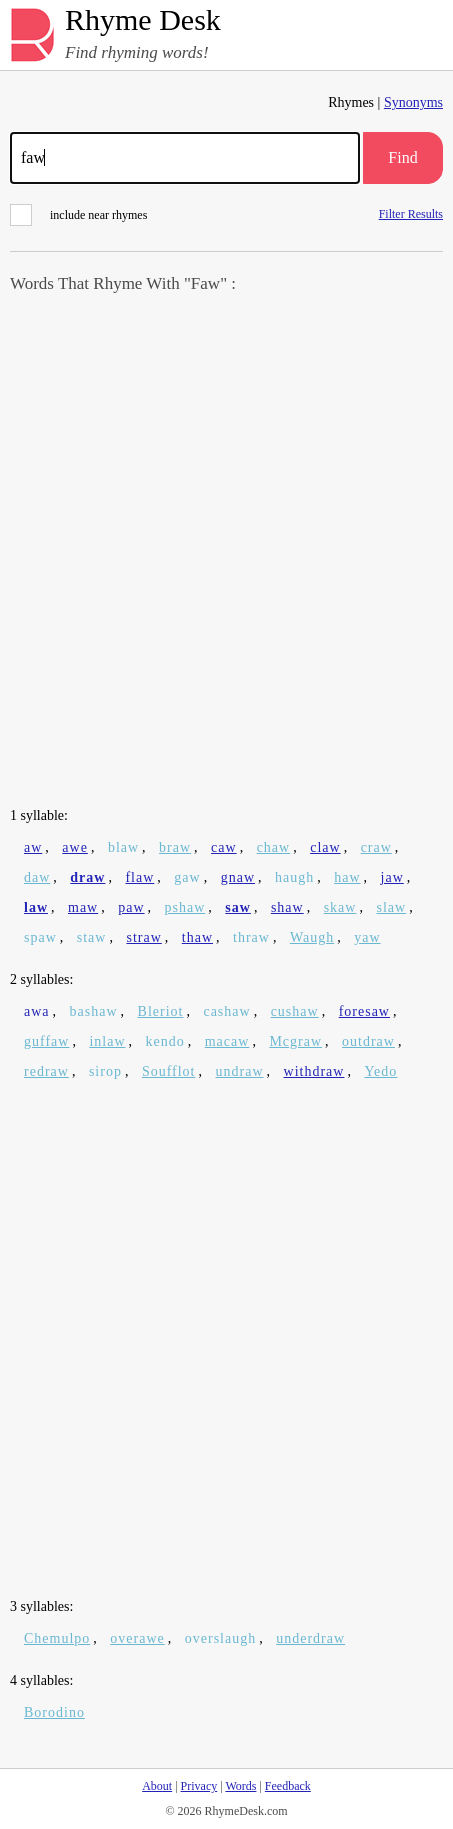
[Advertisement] (226, 552)
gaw (187, 877)
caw (224, 847)
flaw (139, 877)
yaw (367, 937)
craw (376, 847)
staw (92, 937)
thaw (197, 937)
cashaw (226, 1011)
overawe (137, 1638)
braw (175, 847)
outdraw (368, 1041)
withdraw (314, 1071)
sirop (105, 1071)
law (36, 907)
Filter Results (411, 213)
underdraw (310, 1638)
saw (238, 907)
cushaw (295, 1011)
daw (37, 877)
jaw (392, 877)
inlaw (107, 1041)
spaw (40, 937)
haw (347, 877)
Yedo (380, 1071)
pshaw (185, 907)
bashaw (94, 1011)
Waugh (312, 937)
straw (143, 937)
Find (402, 157)
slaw (391, 907)
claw (325, 847)
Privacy (199, 1786)
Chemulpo (57, 1638)
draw (87, 877)
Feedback (288, 1786)
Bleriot (161, 1011)
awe (75, 847)
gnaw (238, 877)
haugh (294, 877)
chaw (274, 847)
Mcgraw (295, 1041)
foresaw (364, 1011)
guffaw (46, 1041)
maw (83, 907)
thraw (251, 937)
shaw (287, 907)
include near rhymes (78, 215)
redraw (46, 1071)
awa (37, 1011)
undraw (240, 1071)
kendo (165, 1041)
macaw (227, 1041)
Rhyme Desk (143, 20)
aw (33, 847)
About (157, 1786)
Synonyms (413, 102)
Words (240, 1786)
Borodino (54, 1712)
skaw (340, 907)
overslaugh (220, 1638)
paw (131, 907)
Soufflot (169, 1071)
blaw (123, 847)
